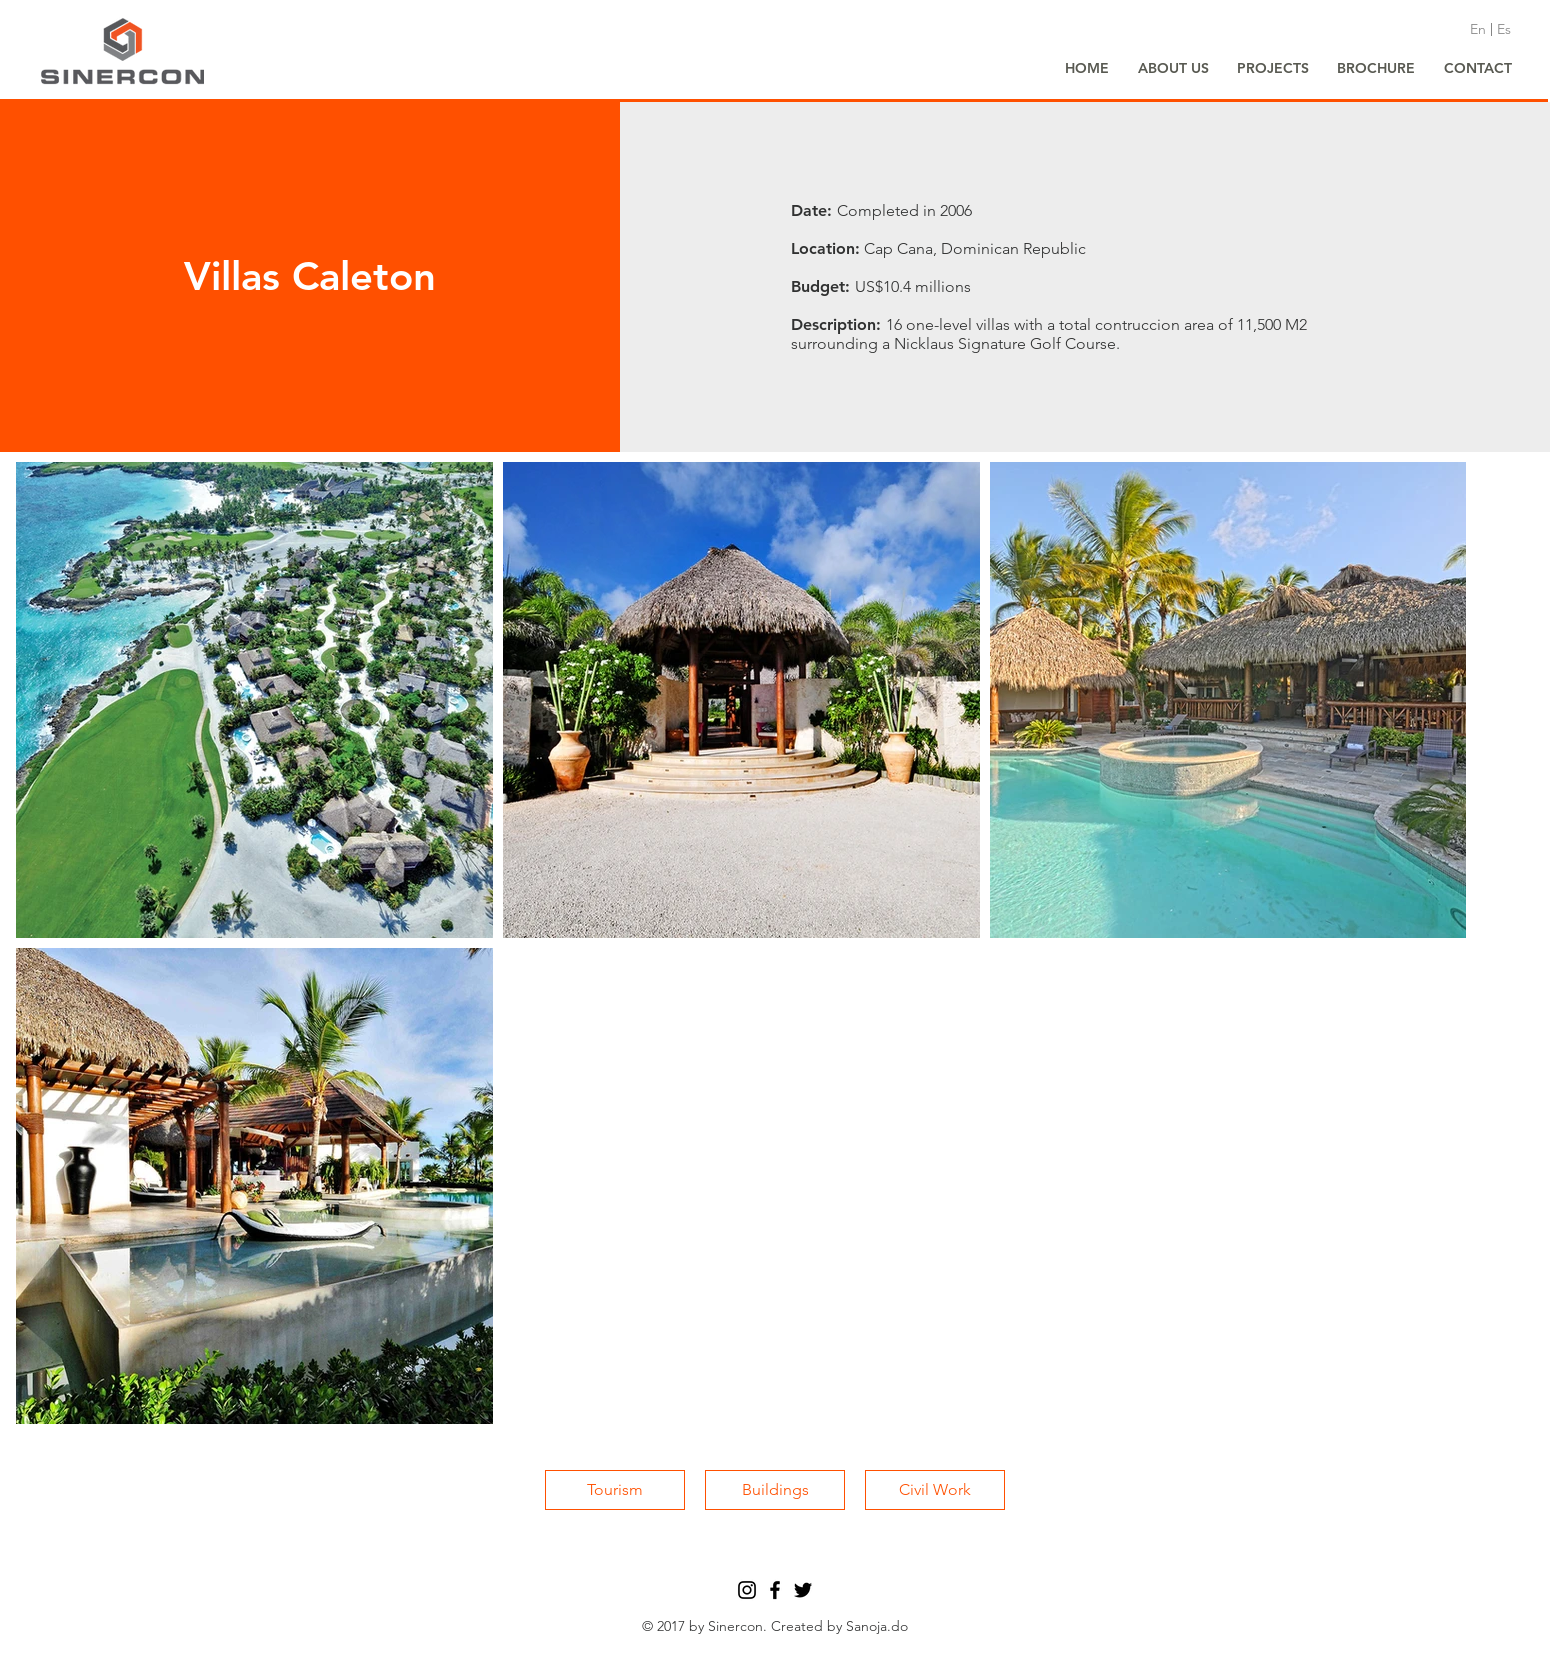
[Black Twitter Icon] (803, 1590)
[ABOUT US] (1173, 69)
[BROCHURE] (1376, 69)
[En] (1478, 30)
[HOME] (1087, 69)
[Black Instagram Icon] (747, 1590)
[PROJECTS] (1273, 69)
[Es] (1504, 30)
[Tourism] (615, 1490)
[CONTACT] (1478, 69)
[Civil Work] (935, 1490)
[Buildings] (775, 1490)
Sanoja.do (877, 1626)
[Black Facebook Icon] (775, 1590)
